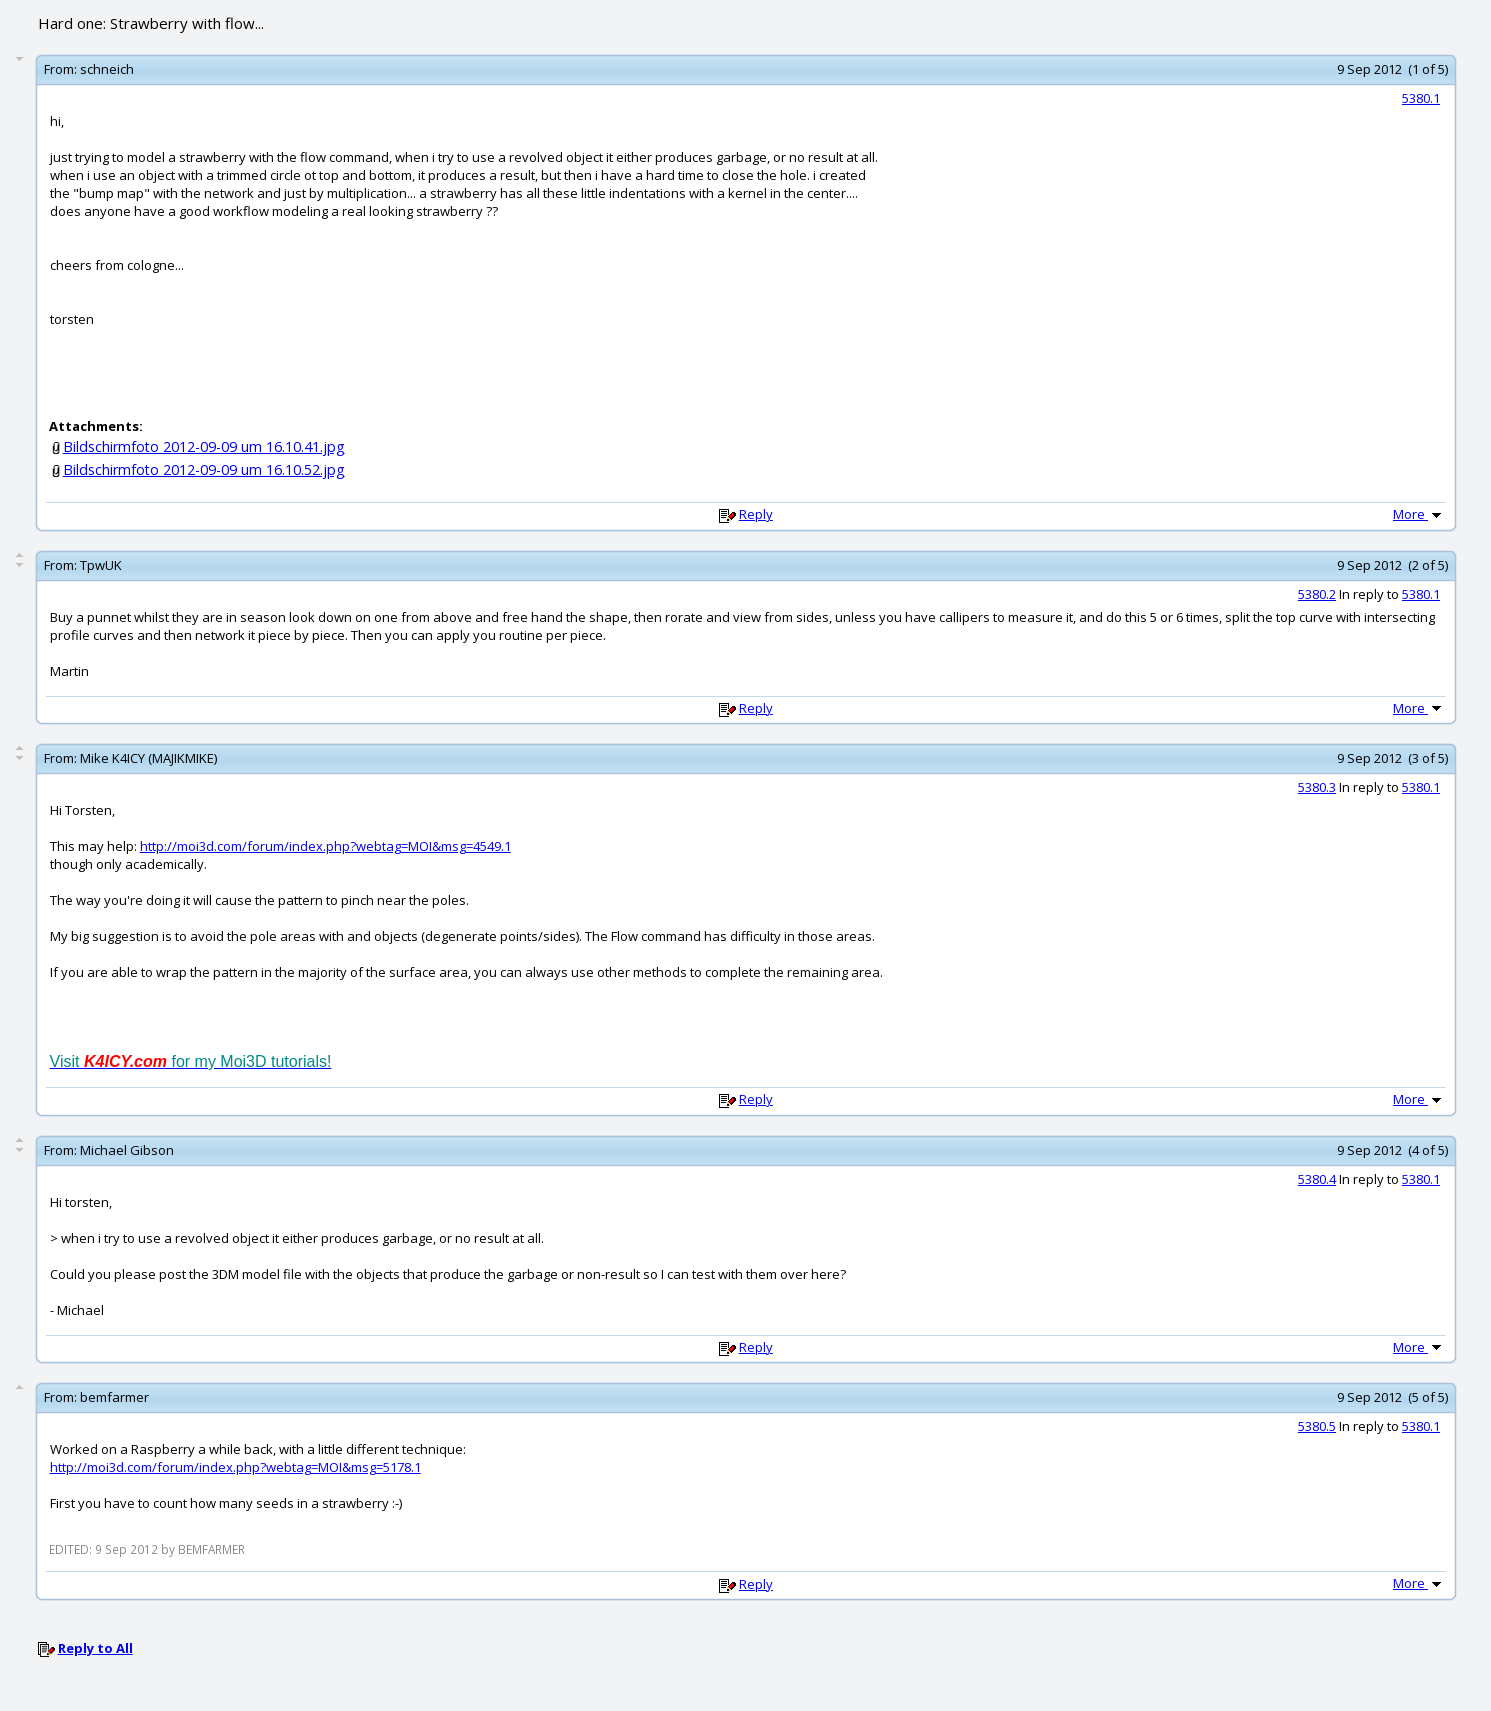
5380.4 (1317, 1179)
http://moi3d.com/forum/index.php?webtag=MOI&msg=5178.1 (235, 1467)
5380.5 (1317, 1426)
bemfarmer (114, 1397)
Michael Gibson (127, 1150)
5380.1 (1421, 98)
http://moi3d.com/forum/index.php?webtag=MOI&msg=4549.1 (325, 846)
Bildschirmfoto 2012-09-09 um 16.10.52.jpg (204, 469)
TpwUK (101, 565)
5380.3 (1317, 787)
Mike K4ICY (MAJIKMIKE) (148, 758)
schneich (107, 69)
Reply (756, 514)
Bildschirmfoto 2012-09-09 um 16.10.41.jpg (204, 446)
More (1419, 514)
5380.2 (1317, 594)
